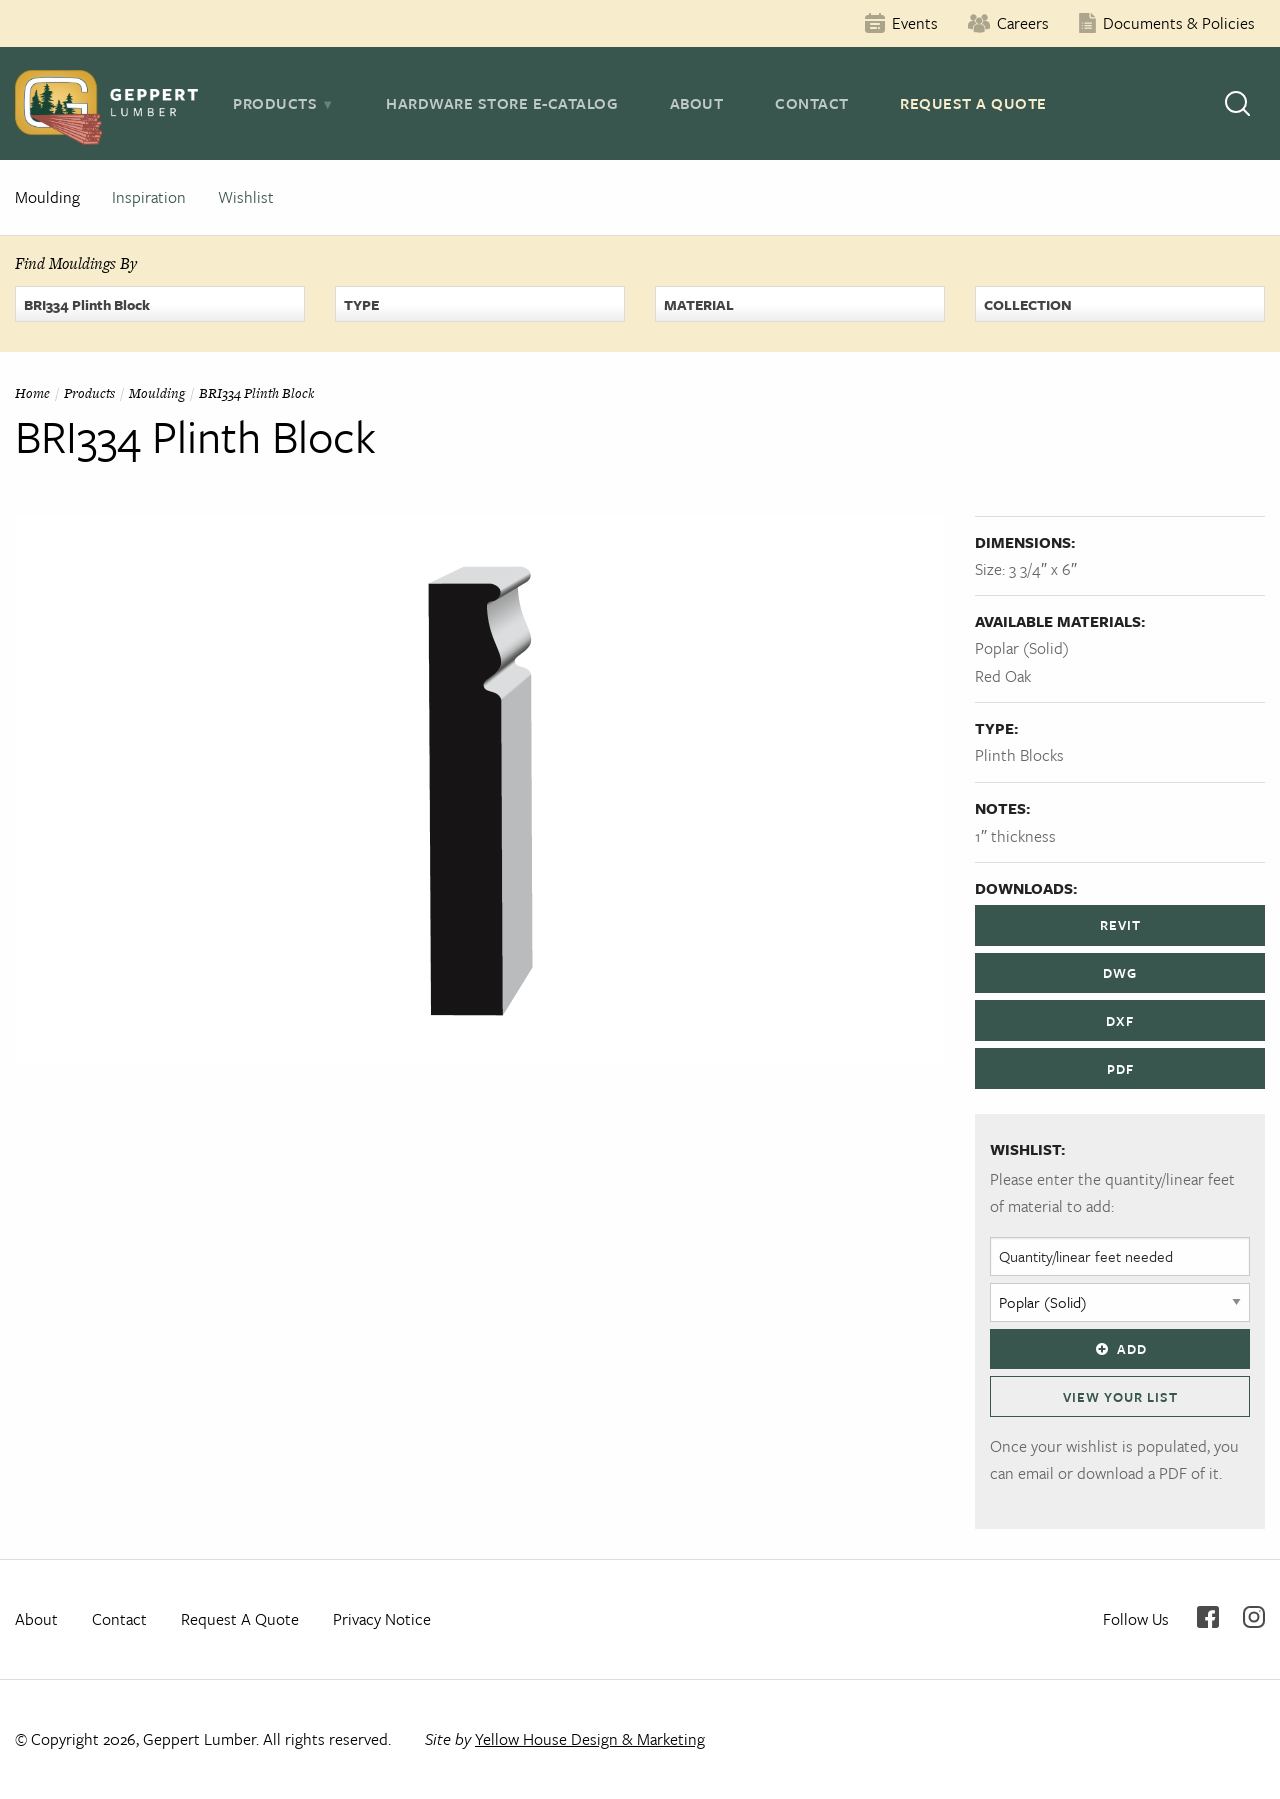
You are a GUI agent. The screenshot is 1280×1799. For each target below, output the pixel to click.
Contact (812, 103)
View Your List (1120, 1397)
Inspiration (149, 197)
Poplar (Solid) (1022, 648)
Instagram (1254, 1617)
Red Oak (1003, 676)
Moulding (47, 197)
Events (915, 23)
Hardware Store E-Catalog (502, 103)
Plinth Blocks (1019, 755)
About (697, 103)
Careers (1023, 23)
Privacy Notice (382, 1619)
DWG (1120, 973)
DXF (1120, 1021)
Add (1120, 1349)
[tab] (283, 103)
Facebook (1208, 1617)
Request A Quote (973, 103)
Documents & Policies (1179, 23)
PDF (1120, 1069)
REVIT (1120, 925)
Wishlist (246, 197)
